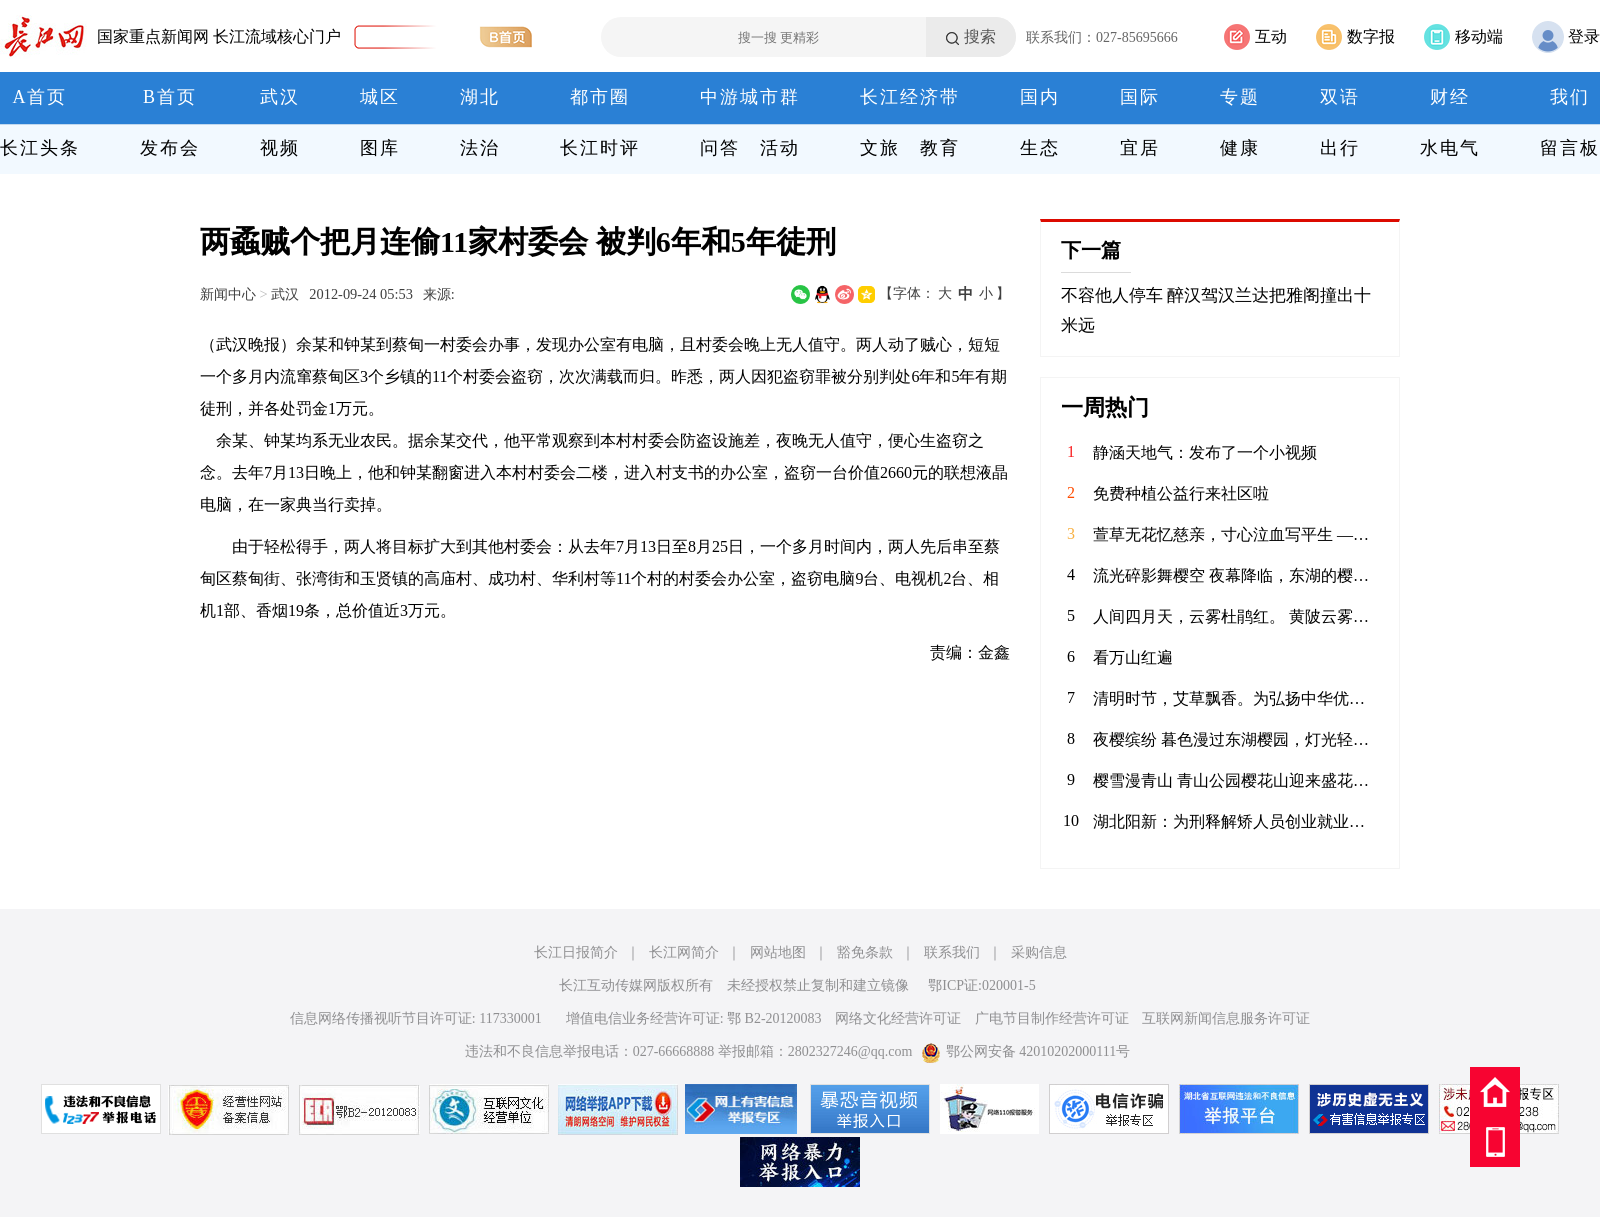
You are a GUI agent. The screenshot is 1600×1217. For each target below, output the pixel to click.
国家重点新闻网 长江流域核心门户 (219, 36)
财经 (1450, 97)
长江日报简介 (576, 952)
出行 (1340, 148)
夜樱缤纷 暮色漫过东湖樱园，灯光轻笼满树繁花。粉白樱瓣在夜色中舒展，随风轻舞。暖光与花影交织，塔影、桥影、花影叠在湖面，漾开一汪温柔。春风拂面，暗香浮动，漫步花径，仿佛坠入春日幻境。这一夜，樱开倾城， (1236, 739)
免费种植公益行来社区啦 (1181, 493)
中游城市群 (750, 97)
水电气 (1450, 148)
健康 (1240, 148)
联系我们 (952, 952)
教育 (940, 148)
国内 (1040, 97)
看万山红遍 (1133, 657)
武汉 (280, 97)
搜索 (980, 36)
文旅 (880, 148)
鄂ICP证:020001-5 (981, 985)
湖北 (480, 97)
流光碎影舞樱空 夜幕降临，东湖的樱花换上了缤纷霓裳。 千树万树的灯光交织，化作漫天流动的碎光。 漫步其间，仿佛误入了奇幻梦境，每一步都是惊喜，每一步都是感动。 (1236, 575)
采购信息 (1039, 952)
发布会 (170, 148)
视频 (280, 148)
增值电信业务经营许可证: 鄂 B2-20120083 (694, 1018)
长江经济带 (910, 97)
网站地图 (778, 952)
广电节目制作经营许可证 (1052, 1018)
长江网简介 (684, 952)
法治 (480, 148)
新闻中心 (228, 294)
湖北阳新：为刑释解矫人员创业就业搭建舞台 (1236, 821)
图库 (380, 148)
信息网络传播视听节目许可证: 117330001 (416, 1018)
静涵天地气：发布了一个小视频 (1205, 452)
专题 (1240, 97)
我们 (1570, 97)
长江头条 (40, 148)
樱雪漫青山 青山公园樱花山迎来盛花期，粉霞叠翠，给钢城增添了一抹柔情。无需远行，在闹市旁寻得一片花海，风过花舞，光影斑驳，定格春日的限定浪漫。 (1236, 780)
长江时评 (600, 148)
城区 (380, 97)
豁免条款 (865, 952)
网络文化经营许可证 (898, 1018)
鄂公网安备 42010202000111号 (1025, 1051)
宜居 (1140, 148)
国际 (1140, 97)
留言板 (1570, 148)
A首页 (40, 97)
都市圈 (600, 97)
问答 (720, 148)
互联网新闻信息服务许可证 (1226, 1018)
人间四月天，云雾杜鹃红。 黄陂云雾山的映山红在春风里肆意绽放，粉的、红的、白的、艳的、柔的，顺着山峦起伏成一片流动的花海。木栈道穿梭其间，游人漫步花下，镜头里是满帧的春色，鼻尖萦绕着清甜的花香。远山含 (1236, 616)
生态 (1040, 148)
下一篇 (1091, 250)
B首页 (170, 97)
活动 (780, 148)
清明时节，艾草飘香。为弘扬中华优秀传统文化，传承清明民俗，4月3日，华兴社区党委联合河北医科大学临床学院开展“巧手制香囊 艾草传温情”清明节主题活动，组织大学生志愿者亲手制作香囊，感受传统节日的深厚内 (1236, 698)
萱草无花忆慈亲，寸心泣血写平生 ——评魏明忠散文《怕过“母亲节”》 (1236, 534)
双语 (1340, 97)
